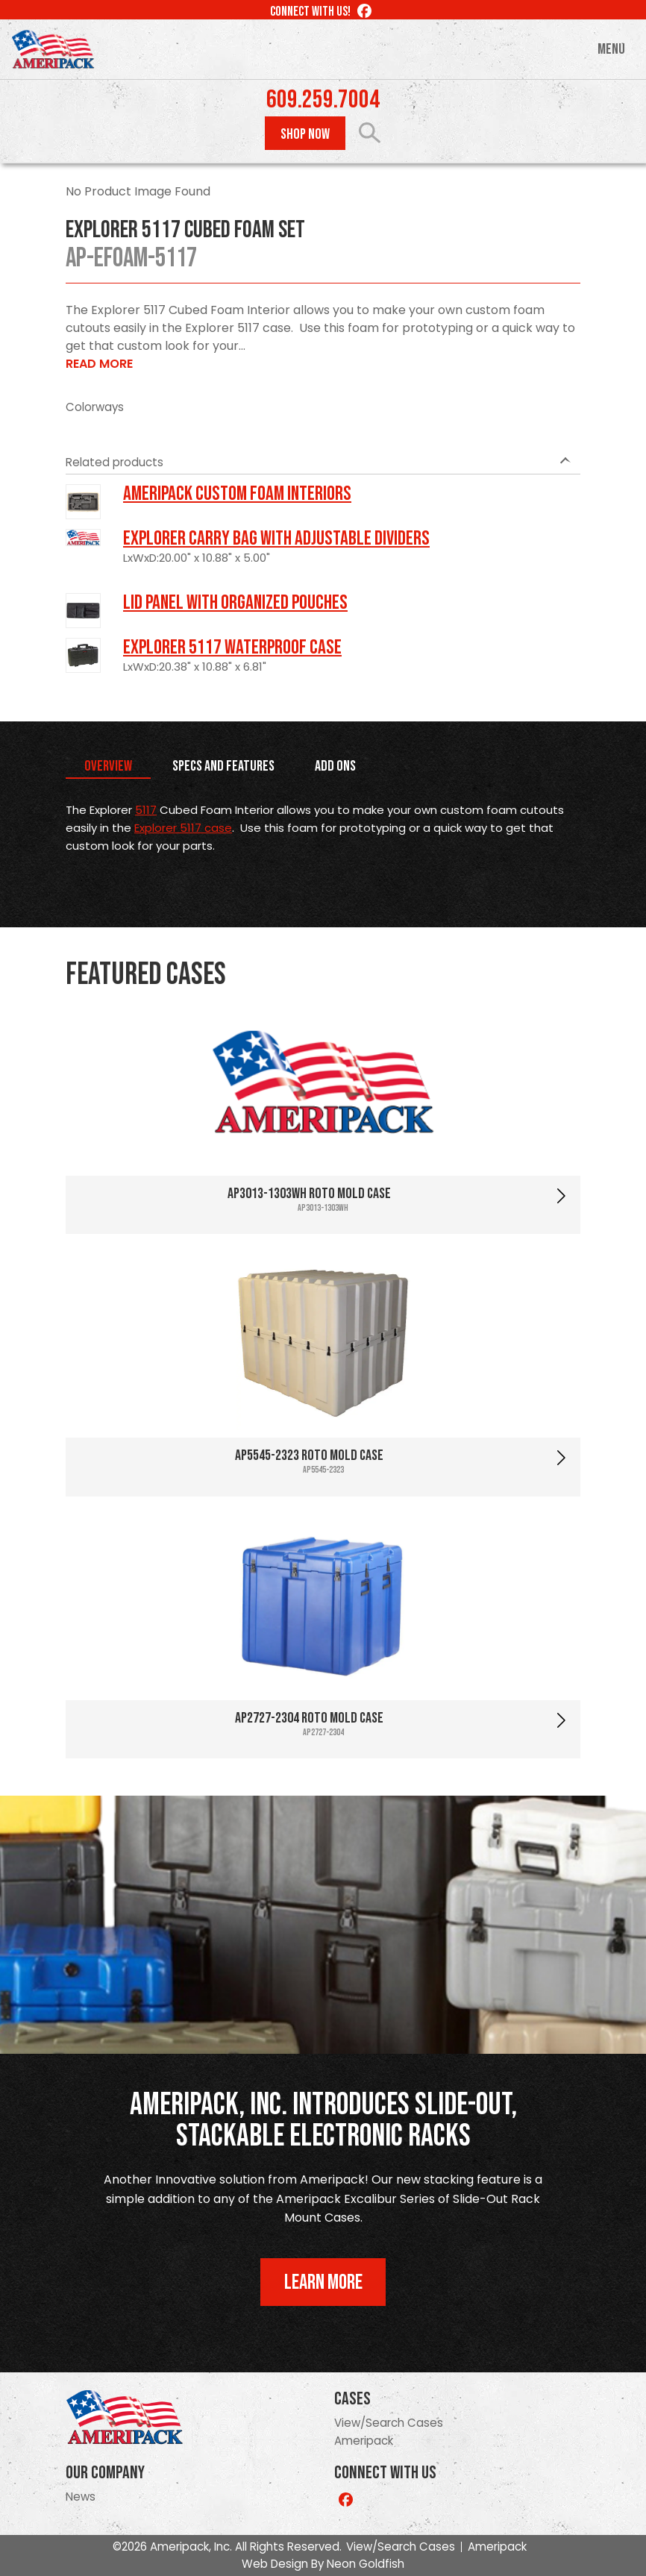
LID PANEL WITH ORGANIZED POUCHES (235, 603)
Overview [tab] (108, 766)
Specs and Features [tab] (223, 766)
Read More (99, 363)
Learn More (323, 2282)
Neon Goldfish (365, 2564)
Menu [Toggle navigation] (611, 49)
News (80, 2496)
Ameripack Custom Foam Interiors (237, 494)
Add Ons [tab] (335, 766)
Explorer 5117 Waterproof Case (232, 647)
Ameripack (363, 2440)
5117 (146, 810)
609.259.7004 (323, 100)
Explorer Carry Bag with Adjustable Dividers (276, 539)
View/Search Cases (388, 2423)
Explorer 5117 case (183, 828)
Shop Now (305, 134)
